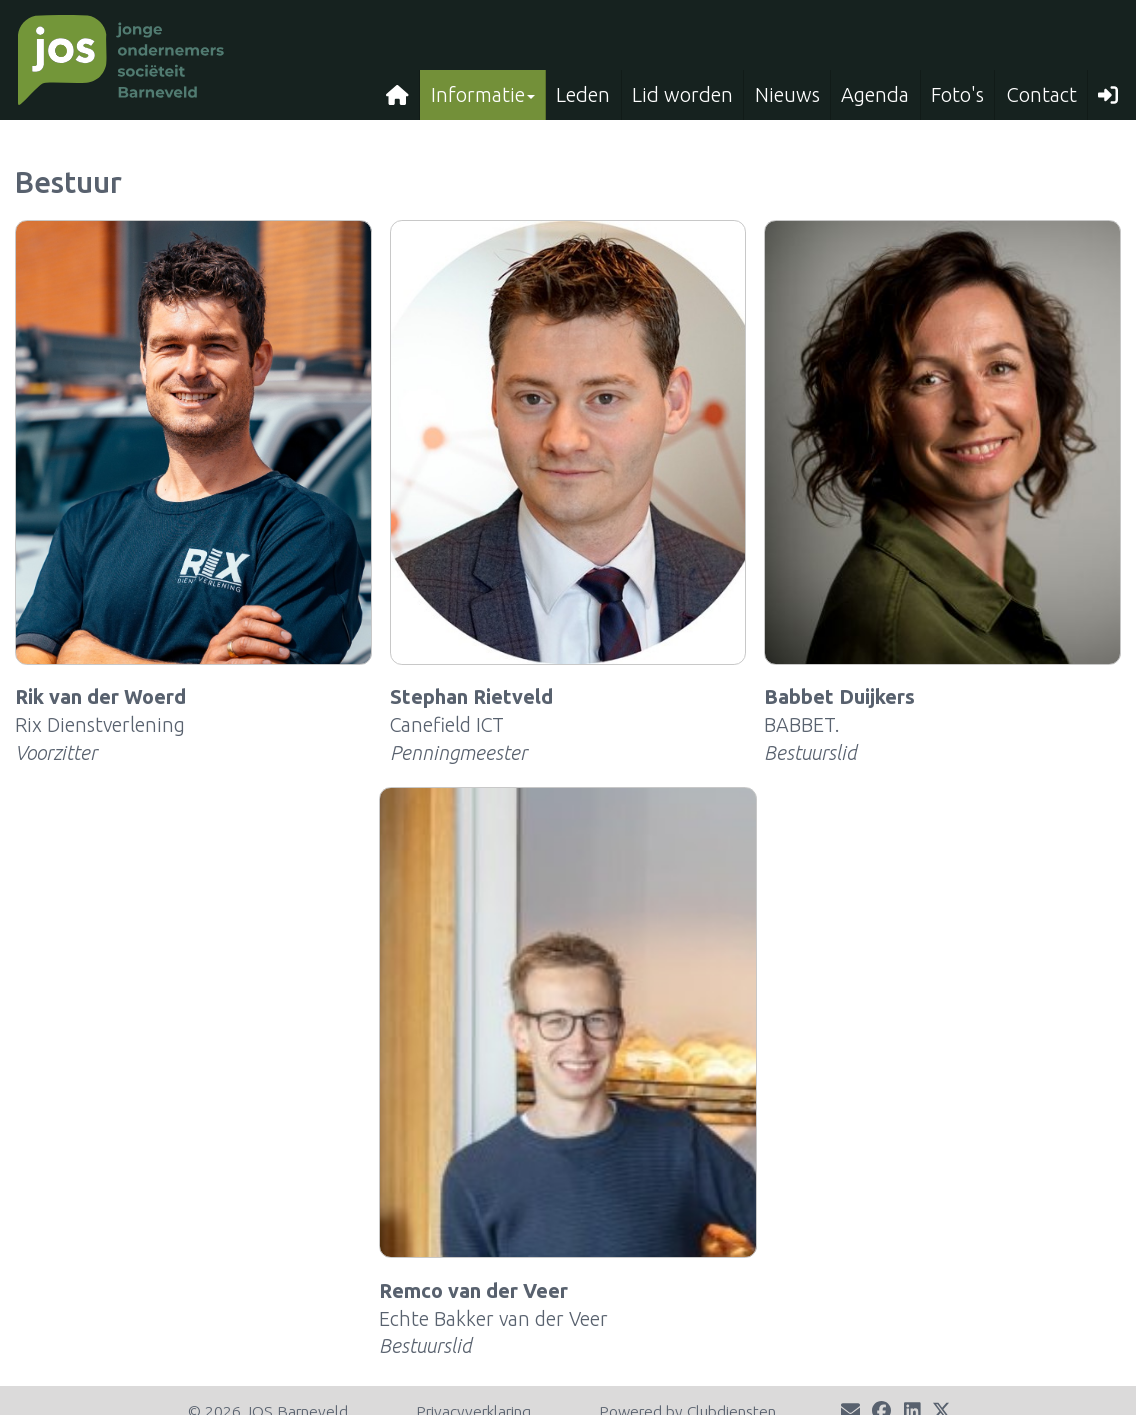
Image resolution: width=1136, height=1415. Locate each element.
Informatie (483, 94)
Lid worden (682, 94)
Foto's (957, 94)
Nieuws (787, 94)
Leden (583, 94)
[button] (1108, 95)
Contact (1041, 94)
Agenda (875, 94)
